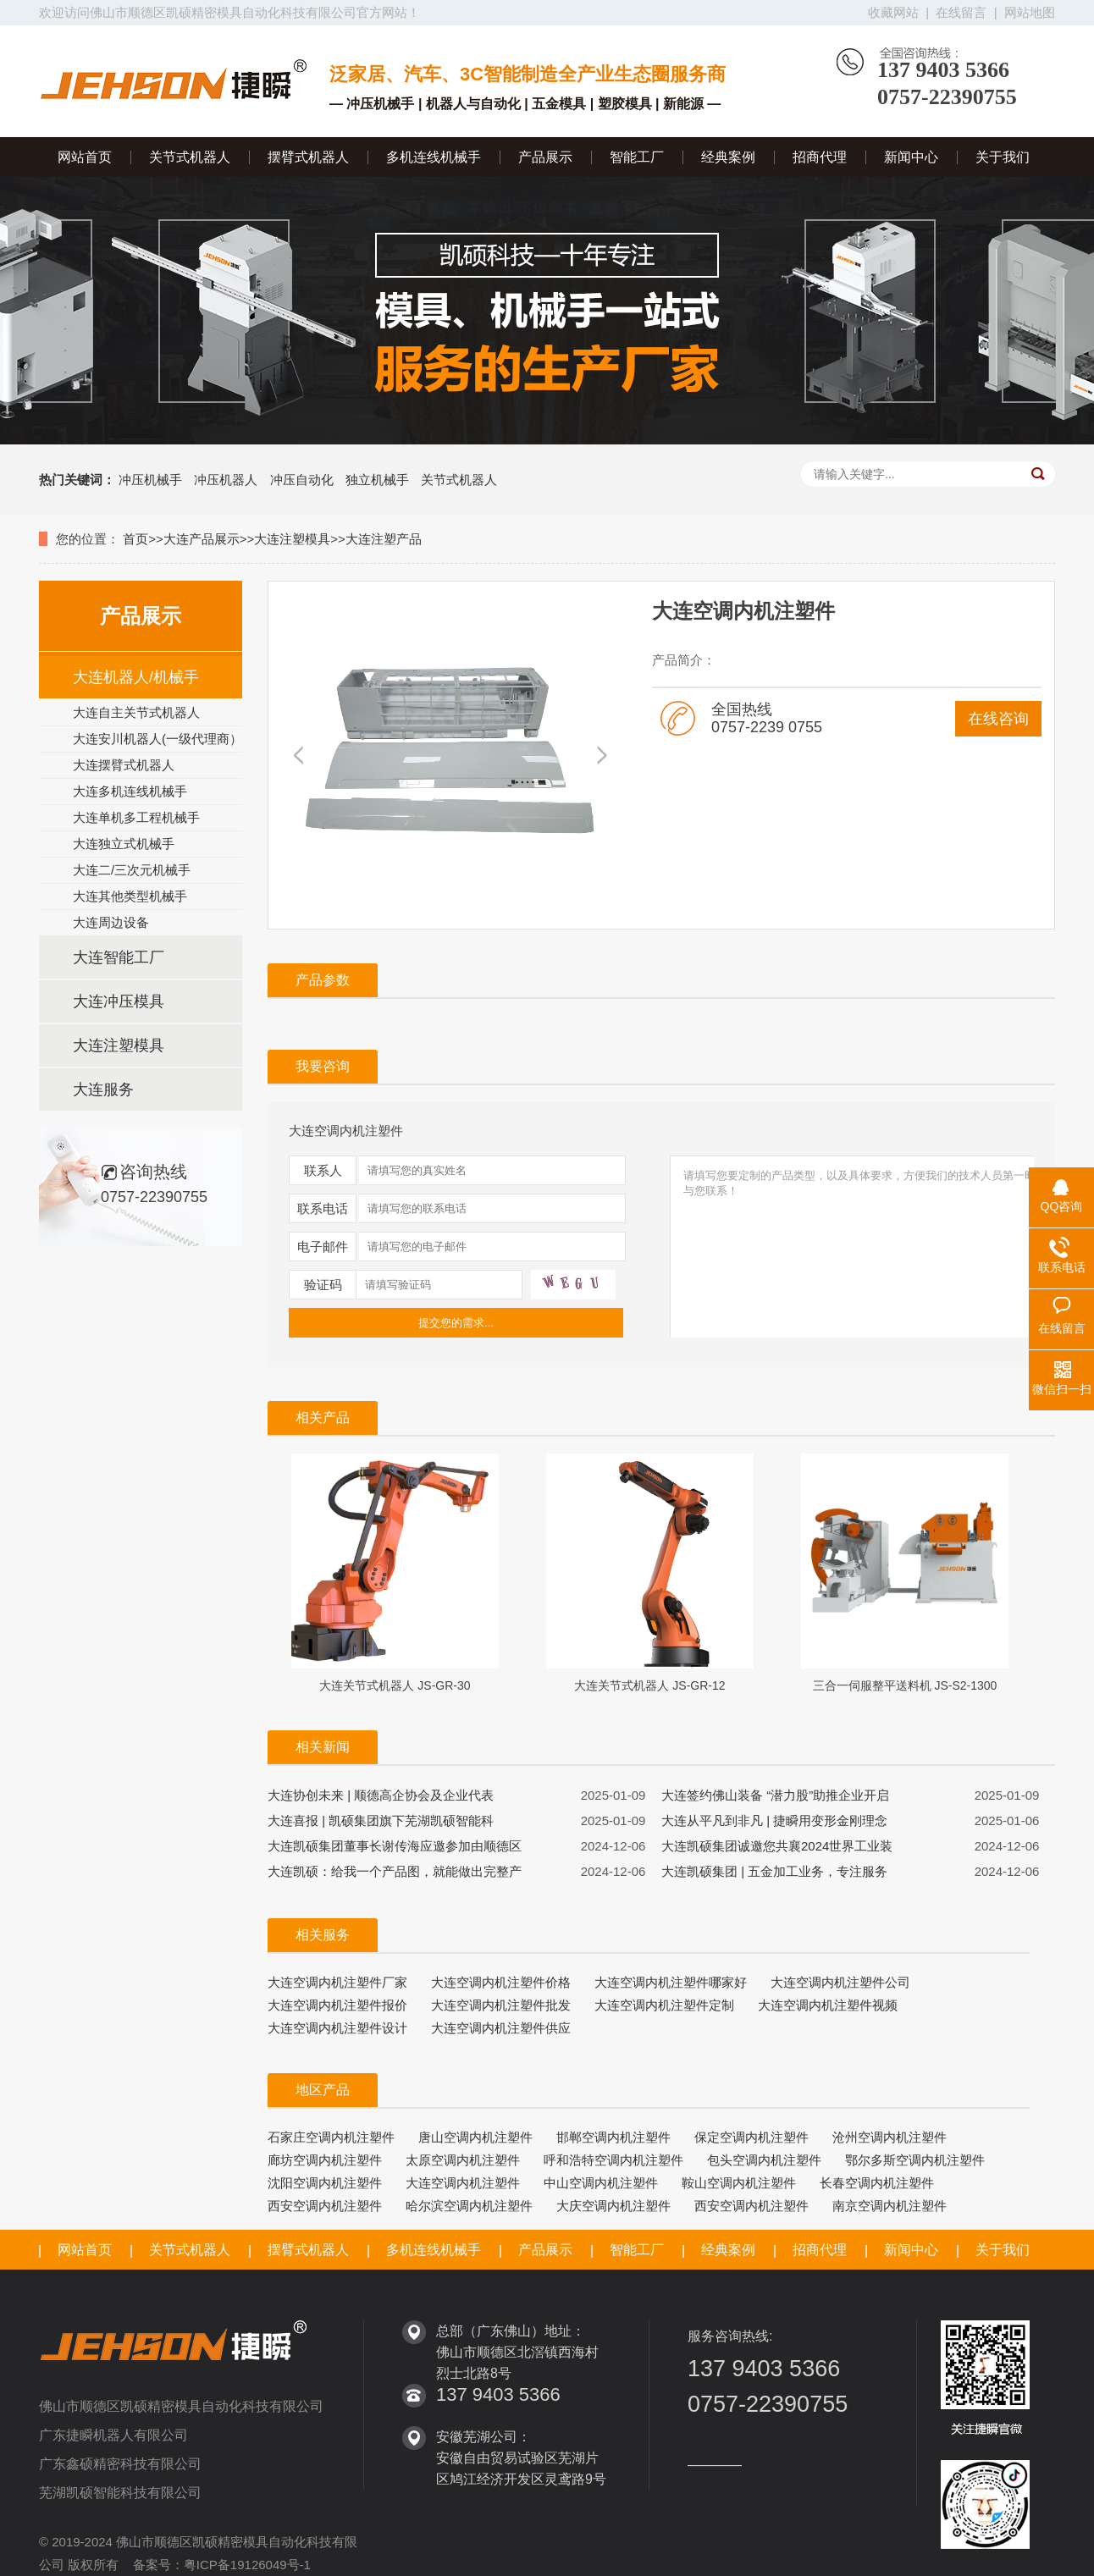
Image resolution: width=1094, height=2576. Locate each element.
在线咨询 (998, 718)
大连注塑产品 (383, 539)
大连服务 (103, 1089)
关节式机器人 (189, 157)
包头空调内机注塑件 (764, 2160)
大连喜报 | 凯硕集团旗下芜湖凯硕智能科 (381, 1820)
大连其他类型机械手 (130, 896)
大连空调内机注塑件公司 (840, 1982)
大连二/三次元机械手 (132, 870)
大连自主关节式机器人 (136, 712)
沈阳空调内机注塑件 (325, 2183)
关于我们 (1002, 157)
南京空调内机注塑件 (889, 2205)
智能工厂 (637, 157)
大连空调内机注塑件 (463, 2183)
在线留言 (961, 12)
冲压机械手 (150, 479)
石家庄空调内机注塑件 (331, 2137)
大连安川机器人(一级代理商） (157, 738)
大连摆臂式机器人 (123, 765)
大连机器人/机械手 (136, 677)
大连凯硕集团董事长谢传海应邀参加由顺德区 (395, 1846)
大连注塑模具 (292, 539)
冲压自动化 (302, 479)
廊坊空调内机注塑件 (325, 2160)
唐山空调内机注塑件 (475, 2137)
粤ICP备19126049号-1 (247, 2564)
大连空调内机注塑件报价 (337, 2005)
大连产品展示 (201, 539)
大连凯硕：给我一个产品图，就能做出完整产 (395, 1871)
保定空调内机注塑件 (751, 2137)
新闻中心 (911, 157)
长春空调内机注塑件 (877, 2183)
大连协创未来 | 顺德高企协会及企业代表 (381, 1795)
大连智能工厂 (118, 957)
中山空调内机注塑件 (601, 2183)
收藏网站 (893, 12)
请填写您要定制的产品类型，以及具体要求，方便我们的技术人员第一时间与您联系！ (865, 1260)
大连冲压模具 (118, 1001)
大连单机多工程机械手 (136, 817)
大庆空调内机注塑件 (613, 2205)
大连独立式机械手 (123, 843)
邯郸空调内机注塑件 (613, 2137)
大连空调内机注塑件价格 (501, 1982)
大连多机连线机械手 (130, 791)
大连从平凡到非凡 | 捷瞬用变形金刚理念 (774, 1820)
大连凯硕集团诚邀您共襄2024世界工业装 (776, 1846)
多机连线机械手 (433, 157)
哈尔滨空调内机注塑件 (469, 2205)
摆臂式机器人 (308, 157)
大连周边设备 (111, 922)
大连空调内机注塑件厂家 (337, 1982)
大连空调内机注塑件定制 (664, 2005)
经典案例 (728, 157)
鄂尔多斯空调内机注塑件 (915, 2160)
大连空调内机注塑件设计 (337, 2028)
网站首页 (85, 157)
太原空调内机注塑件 (463, 2160)
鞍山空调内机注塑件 (739, 2183)
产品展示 (545, 157)
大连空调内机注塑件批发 (501, 2005)
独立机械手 (377, 479)
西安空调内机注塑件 (325, 2205)
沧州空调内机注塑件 (889, 2137)
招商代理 (820, 157)
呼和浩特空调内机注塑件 (613, 2160)
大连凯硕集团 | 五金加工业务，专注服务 (774, 1871)
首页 (135, 539)
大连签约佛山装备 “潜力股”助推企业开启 (775, 1795)
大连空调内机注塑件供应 (501, 2028)
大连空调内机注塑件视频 (828, 2005)
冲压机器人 (225, 479)
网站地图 (1029, 12)
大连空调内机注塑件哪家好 (670, 1982)
